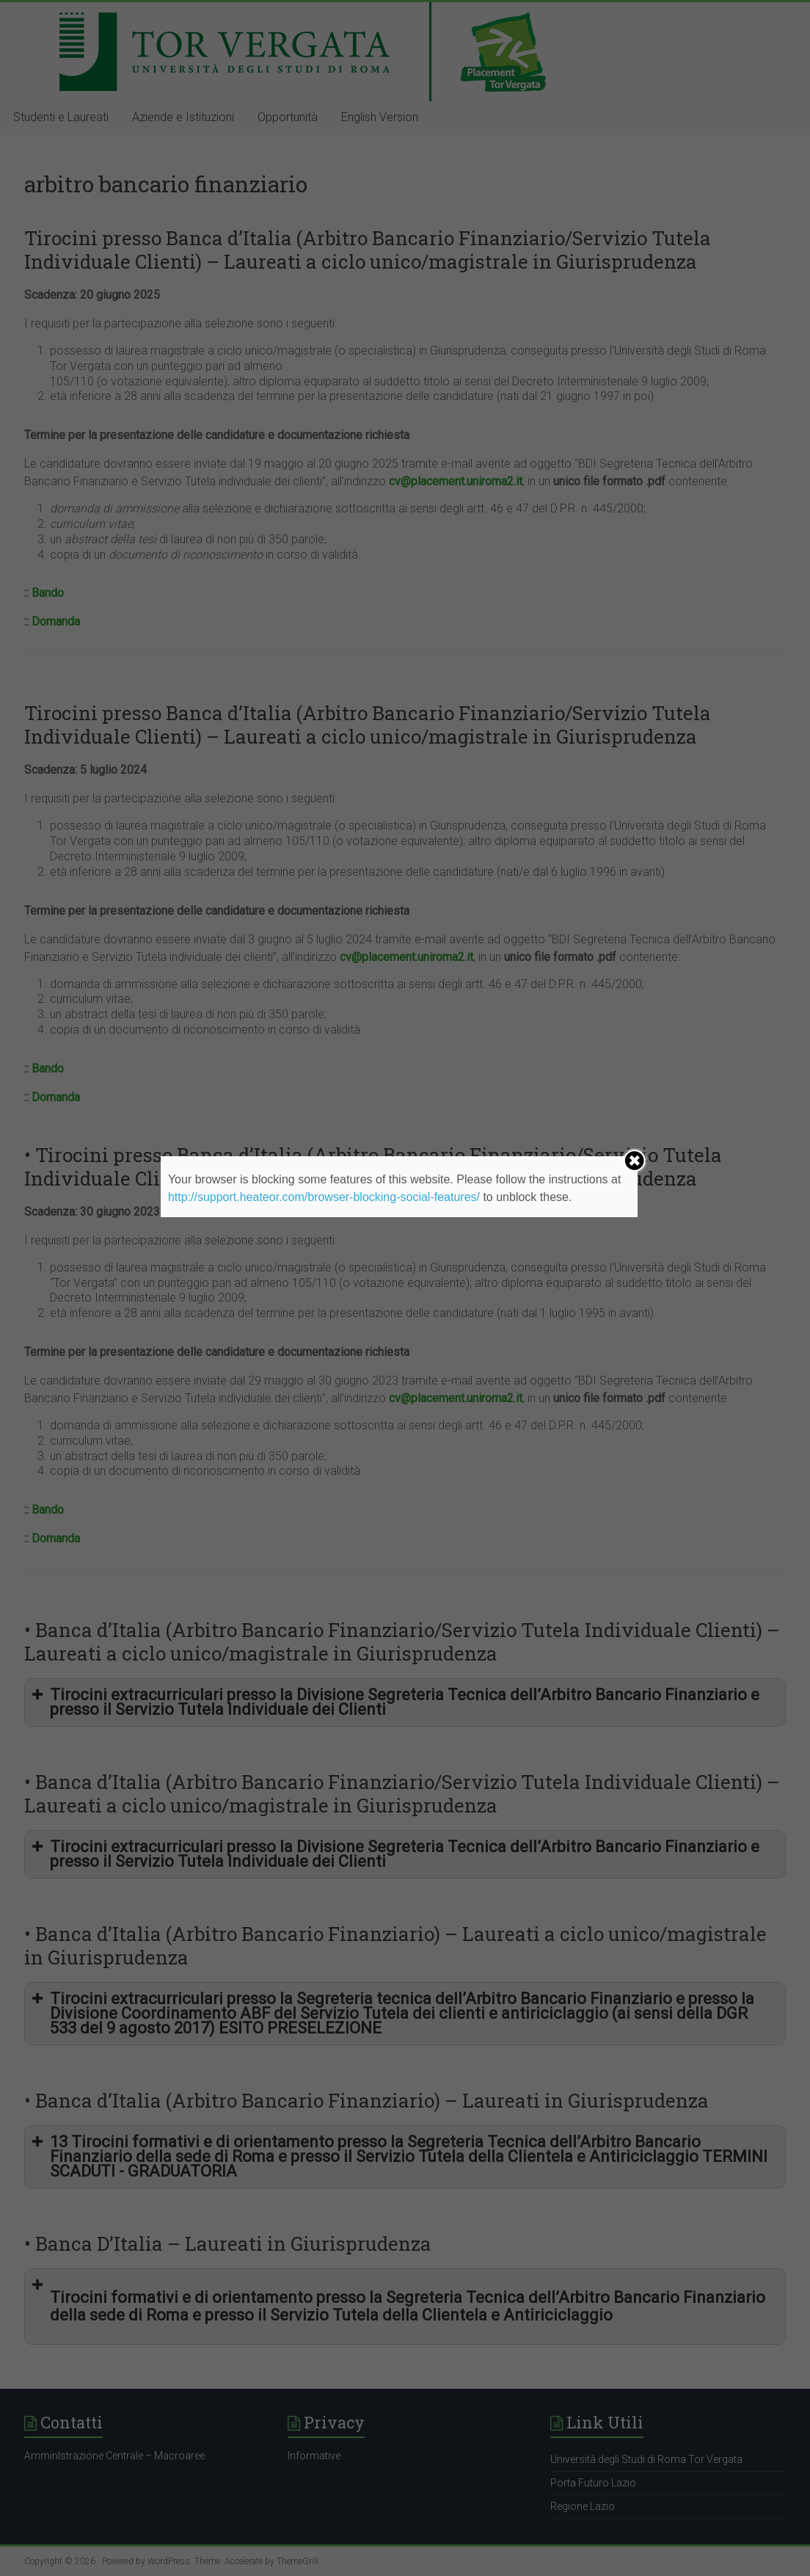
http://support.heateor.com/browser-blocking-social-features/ (324, 1197)
